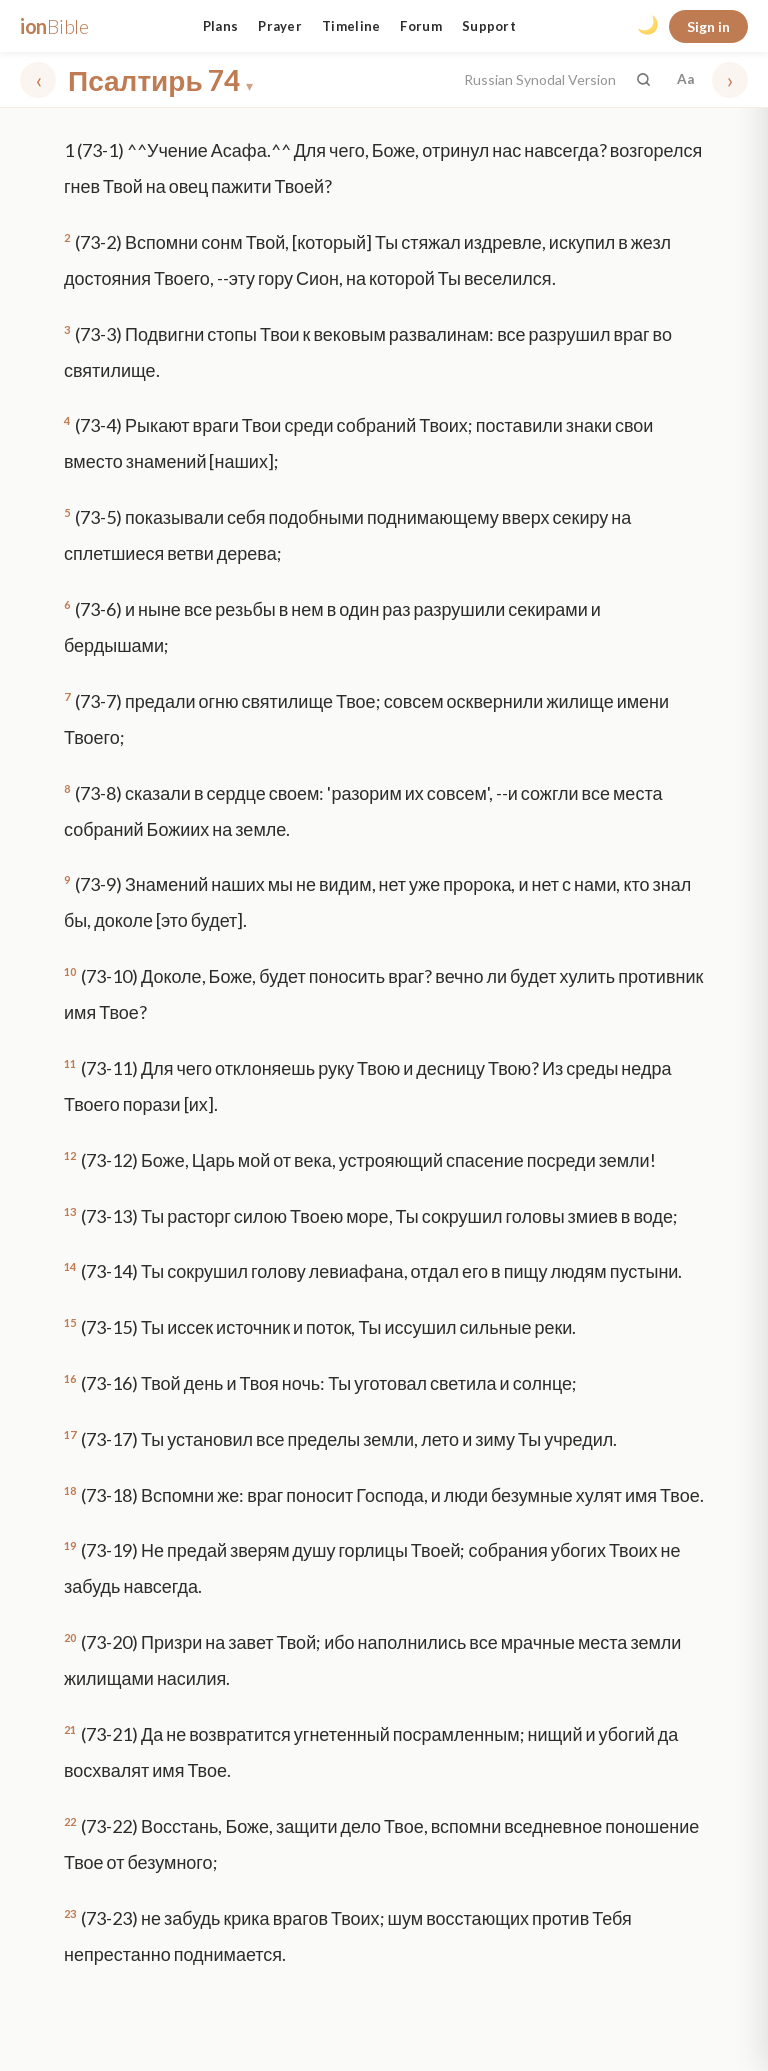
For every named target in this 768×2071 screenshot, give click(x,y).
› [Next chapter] (730, 79)
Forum (421, 26)
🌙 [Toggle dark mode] (648, 25)
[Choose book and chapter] (260, 80)
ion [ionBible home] (54, 26)
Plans (221, 26)
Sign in (708, 26)
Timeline (351, 26)
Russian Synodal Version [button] (540, 79)
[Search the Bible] (643, 79)
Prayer (280, 26)
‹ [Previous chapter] (38, 79)
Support (489, 26)
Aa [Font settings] (685, 79)
